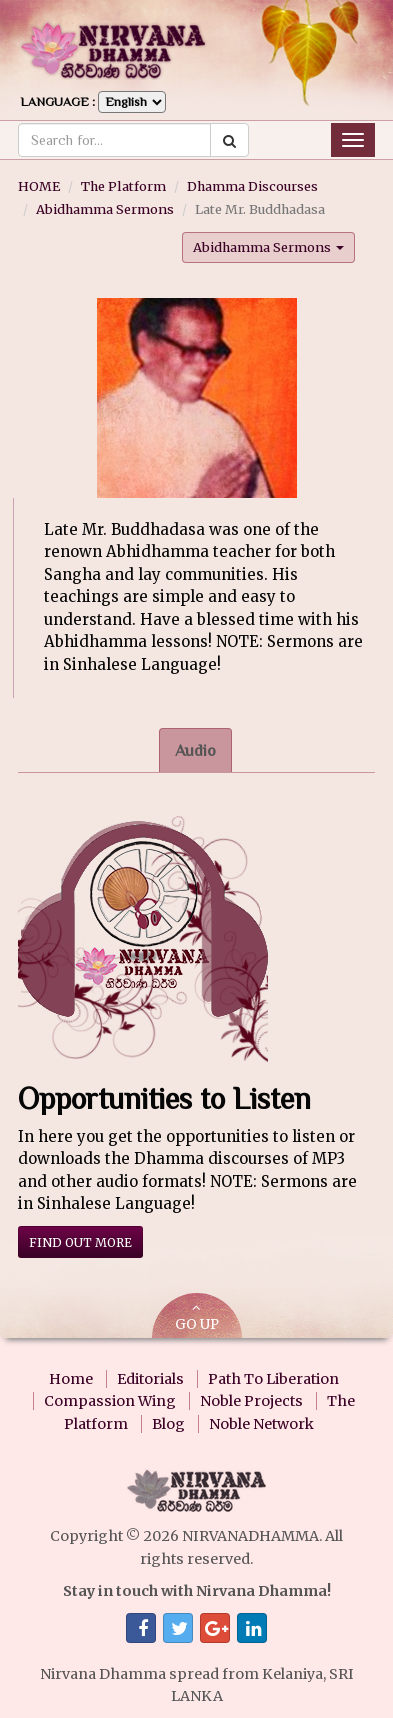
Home (71, 1379)
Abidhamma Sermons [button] (268, 247)
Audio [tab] (195, 750)
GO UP (197, 1317)
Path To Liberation (273, 1379)
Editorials (150, 1379)
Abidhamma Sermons (105, 209)
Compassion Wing (110, 1401)
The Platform (123, 186)
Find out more (80, 1242)
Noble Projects (251, 1401)
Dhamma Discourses (252, 186)
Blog (168, 1424)
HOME (39, 186)
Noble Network (261, 1424)
